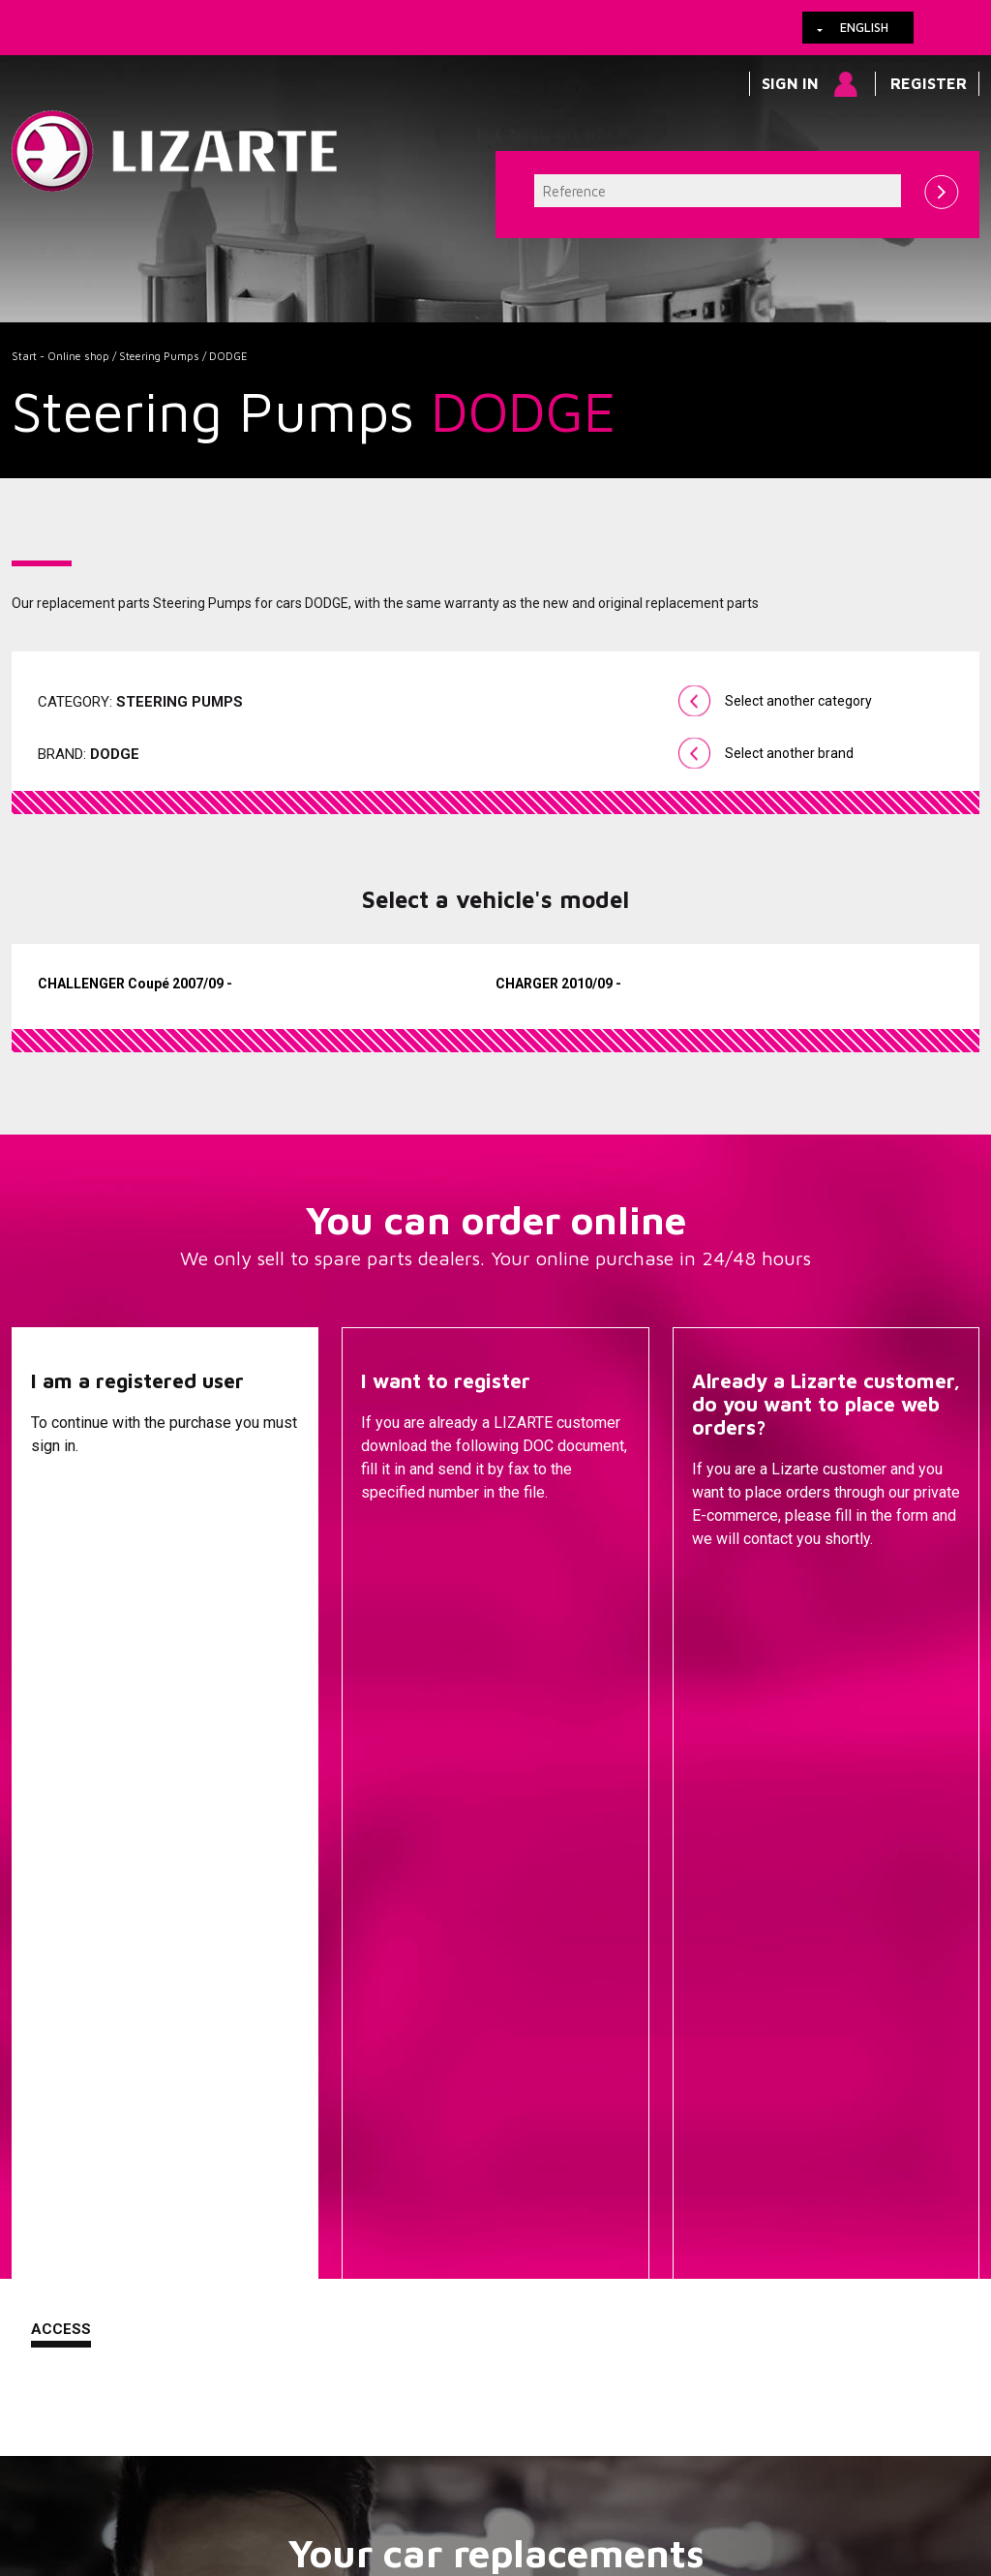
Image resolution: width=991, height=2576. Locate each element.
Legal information (331, 2460)
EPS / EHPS (645, 2074)
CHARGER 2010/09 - (558, 983)
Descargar (406, 1587)
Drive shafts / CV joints (645, 2103)
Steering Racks (645, 2016)
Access (61, 1585)
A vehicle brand (321, 2016)
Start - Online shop (60, 355)
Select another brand (789, 753)
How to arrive (452, 2460)
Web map (624, 2460)
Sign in (790, 83)
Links (120, 2460)
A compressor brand (321, 2045)
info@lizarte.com (316, 2507)
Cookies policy (207, 2460)
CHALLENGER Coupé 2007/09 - (135, 983)
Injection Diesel (645, 2132)
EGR (645, 2243)
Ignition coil (645, 2272)
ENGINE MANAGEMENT (645, 2161)
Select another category (798, 701)
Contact (728, 1587)
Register (928, 83)
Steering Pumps (159, 355)
